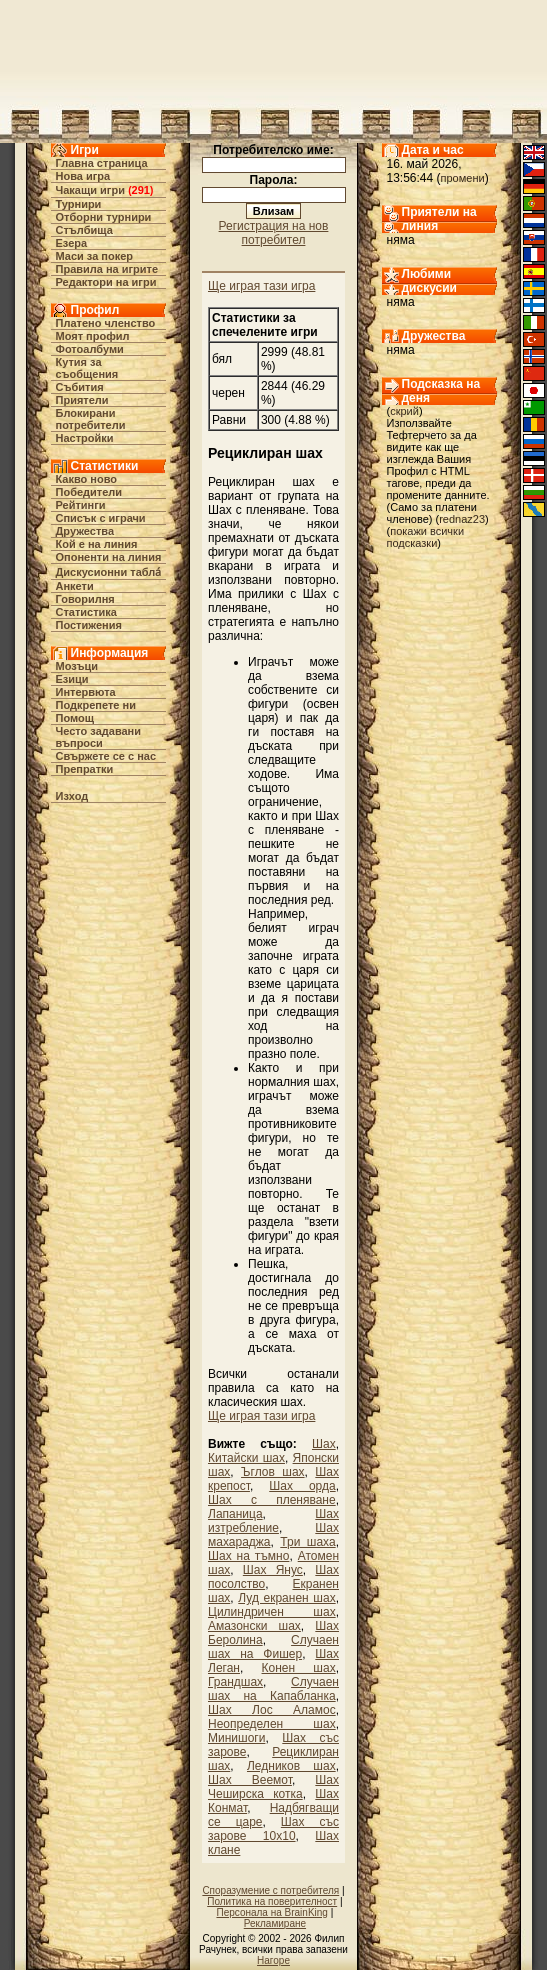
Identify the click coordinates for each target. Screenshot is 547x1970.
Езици (72, 679)
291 (141, 190)
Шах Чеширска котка (273, 1787)
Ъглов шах (273, 1472)
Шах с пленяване (272, 1500)
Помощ (75, 718)
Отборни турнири (104, 217)
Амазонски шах (254, 1626)
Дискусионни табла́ (109, 572)
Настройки (85, 438)
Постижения (89, 625)
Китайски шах (246, 1458)
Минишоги (236, 1738)
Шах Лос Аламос (272, 1710)
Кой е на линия (97, 544)
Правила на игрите (107, 269)
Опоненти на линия (109, 557)
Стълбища (84, 230)
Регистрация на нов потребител (274, 233)
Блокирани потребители (91, 419)
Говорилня (85, 599)
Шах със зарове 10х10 (273, 1829)
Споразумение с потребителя (270, 1890)
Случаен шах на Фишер (273, 1647)
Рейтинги (81, 505)
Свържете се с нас (106, 756)
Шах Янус (273, 1570)
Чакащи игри (90, 190)
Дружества (85, 531)
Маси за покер (95, 256)
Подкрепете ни (96, 705)
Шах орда (302, 1486)
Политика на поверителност (272, 1901)
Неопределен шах (272, 1724)
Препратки (85, 769)
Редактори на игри (106, 282)
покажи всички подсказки (426, 537)
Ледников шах (291, 1766)
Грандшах (235, 1682)
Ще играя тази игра (261, 286)
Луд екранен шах (286, 1598)
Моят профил (93, 336)
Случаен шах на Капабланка (273, 1689)
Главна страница (102, 163)
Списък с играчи (101, 518)
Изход (72, 796)
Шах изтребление (273, 1521)
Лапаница (235, 1514)
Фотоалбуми (90, 349)
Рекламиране (275, 1923)
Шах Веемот (250, 1780)
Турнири (79, 204)
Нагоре (273, 1960)
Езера (72, 243)
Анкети (75, 586)
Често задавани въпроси (99, 737)
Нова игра (83, 176)
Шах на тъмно (248, 1556)
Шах (324, 1444)
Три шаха (307, 1542)
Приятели (82, 400)
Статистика (87, 612)
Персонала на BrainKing (271, 1912)
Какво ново (87, 479)
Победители (89, 492)
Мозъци (77, 666)
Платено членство (106, 323)
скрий (404, 411)
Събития (80, 387)
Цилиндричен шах (272, 1612)
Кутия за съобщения (87, 368)
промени (463, 178)
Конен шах (299, 1668)
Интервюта (86, 692)
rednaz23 (462, 519)
